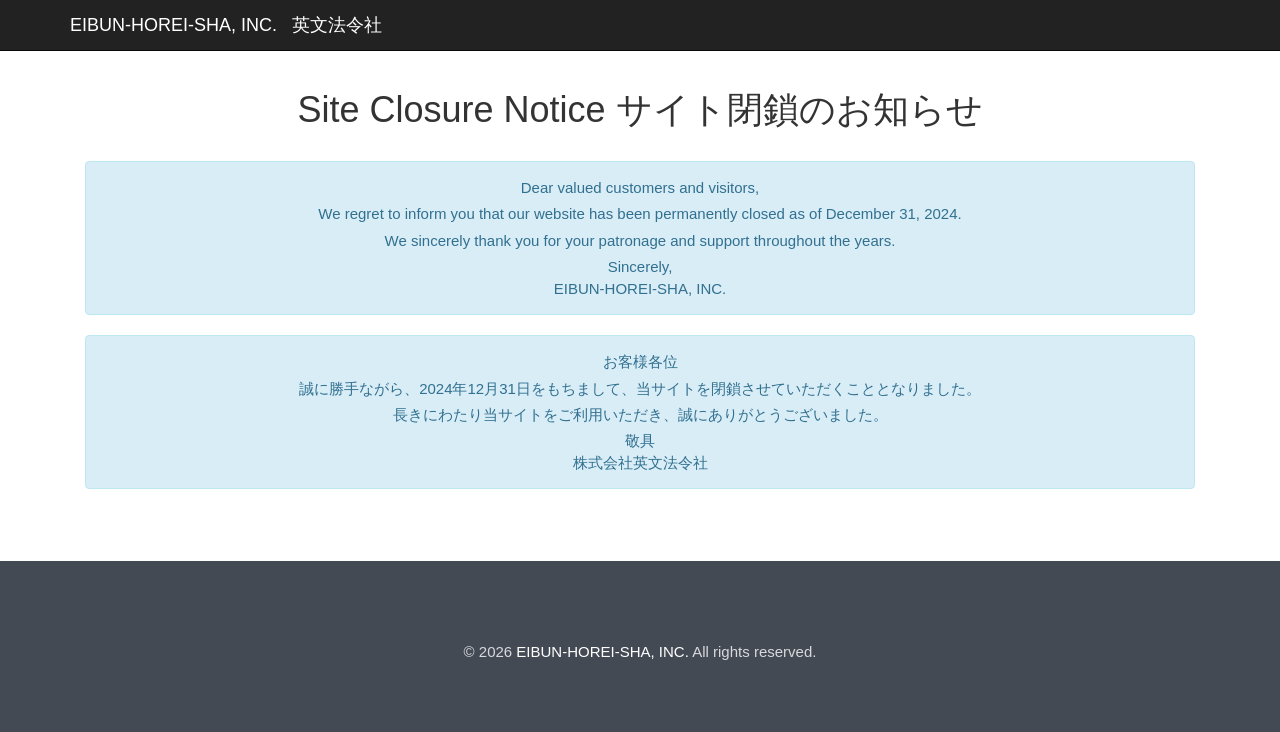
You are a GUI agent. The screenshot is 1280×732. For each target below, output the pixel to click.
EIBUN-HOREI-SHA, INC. (173, 25)
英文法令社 (337, 25)
